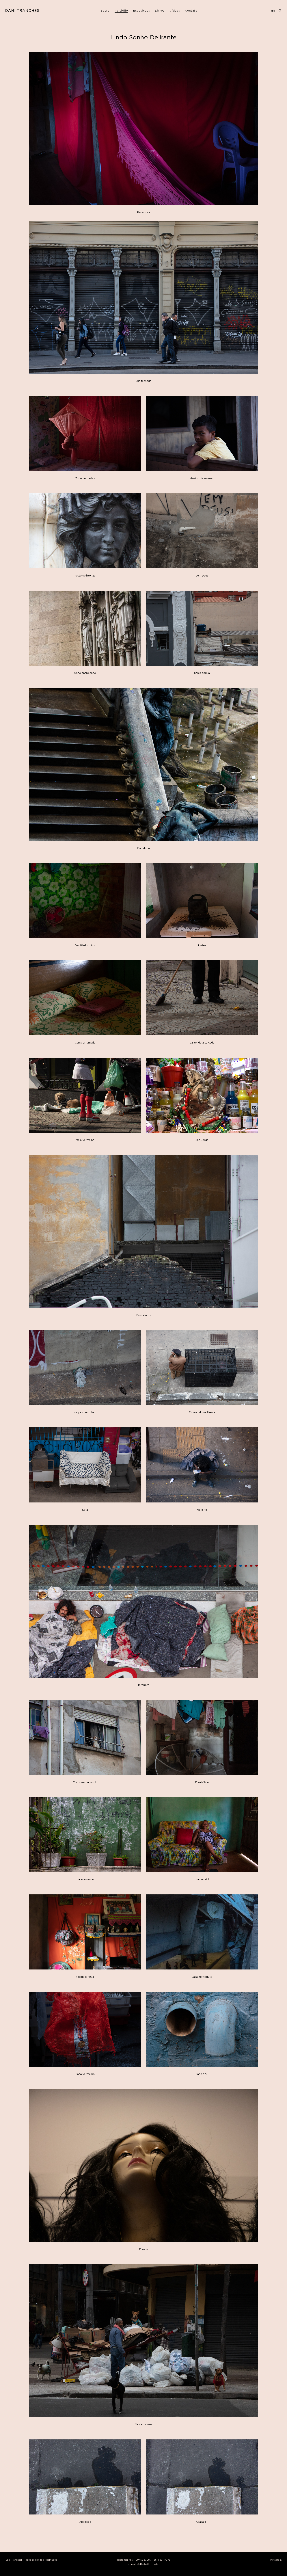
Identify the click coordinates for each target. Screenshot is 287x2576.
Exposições (141, 10)
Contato (191, 10)
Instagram (276, 2560)
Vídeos (175, 10)
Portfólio (121, 10)
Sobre (105, 10)
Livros (159, 10)
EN (273, 10)
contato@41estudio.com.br (143, 2564)
